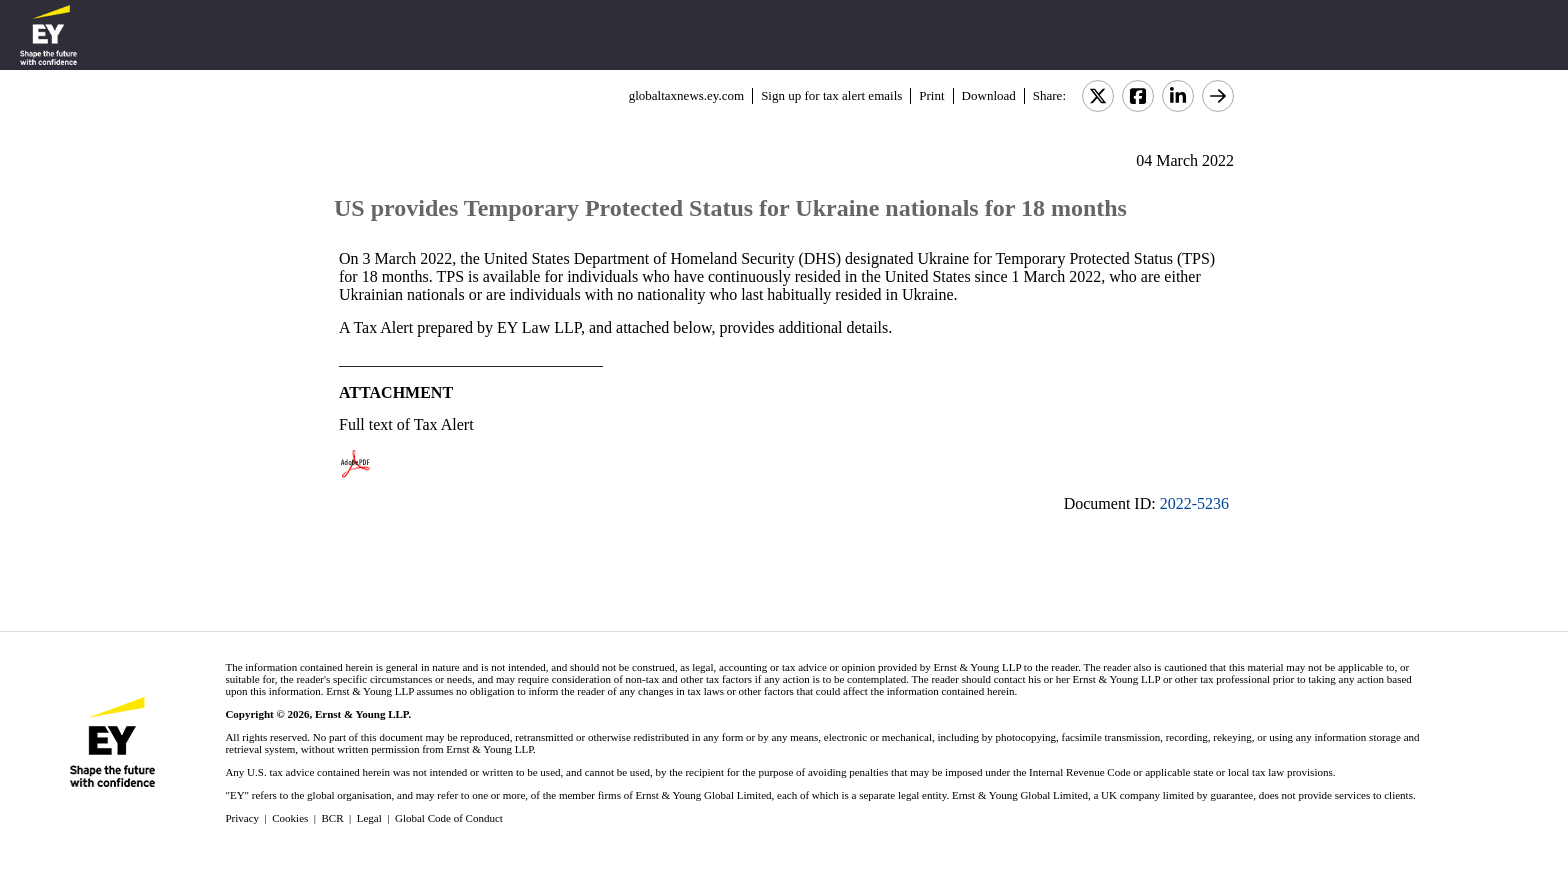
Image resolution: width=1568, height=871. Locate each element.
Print (931, 95)
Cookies (290, 818)
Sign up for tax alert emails (831, 95)
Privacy (242, 818)
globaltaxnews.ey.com (686, 95)
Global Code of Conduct (449, 818)
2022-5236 (1194, 503)
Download (989, 95)
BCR (333, 818)
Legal (369, 818)
